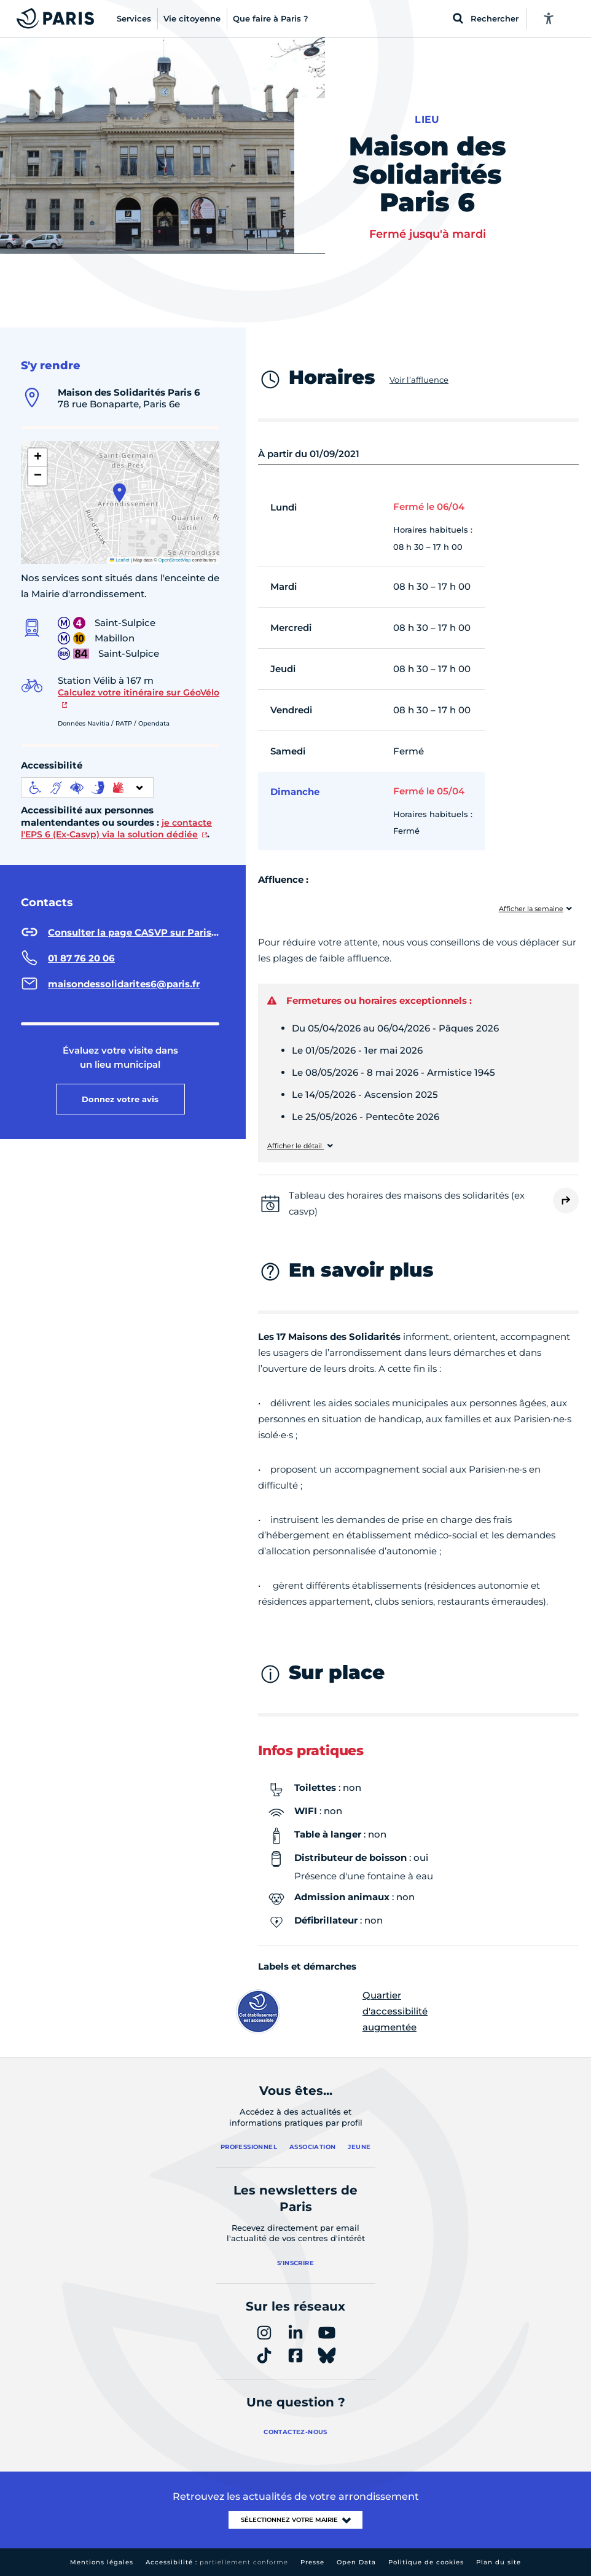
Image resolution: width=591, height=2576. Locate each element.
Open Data (356, 2562)
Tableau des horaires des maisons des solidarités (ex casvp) (407, 1203)
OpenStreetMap (175, 560)
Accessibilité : (217, 2562)
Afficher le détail (295, 1146)
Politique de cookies (426, 2562)
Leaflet (120, 560)
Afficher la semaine (531, 909)
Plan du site (498, 2562)
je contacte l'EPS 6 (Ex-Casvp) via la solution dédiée (116, 828)
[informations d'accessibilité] (87, 787)
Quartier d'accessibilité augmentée (343, 2011)
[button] (119, 493)
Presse (312, 2562)
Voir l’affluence (418, 380)
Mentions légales (101, 2562)
